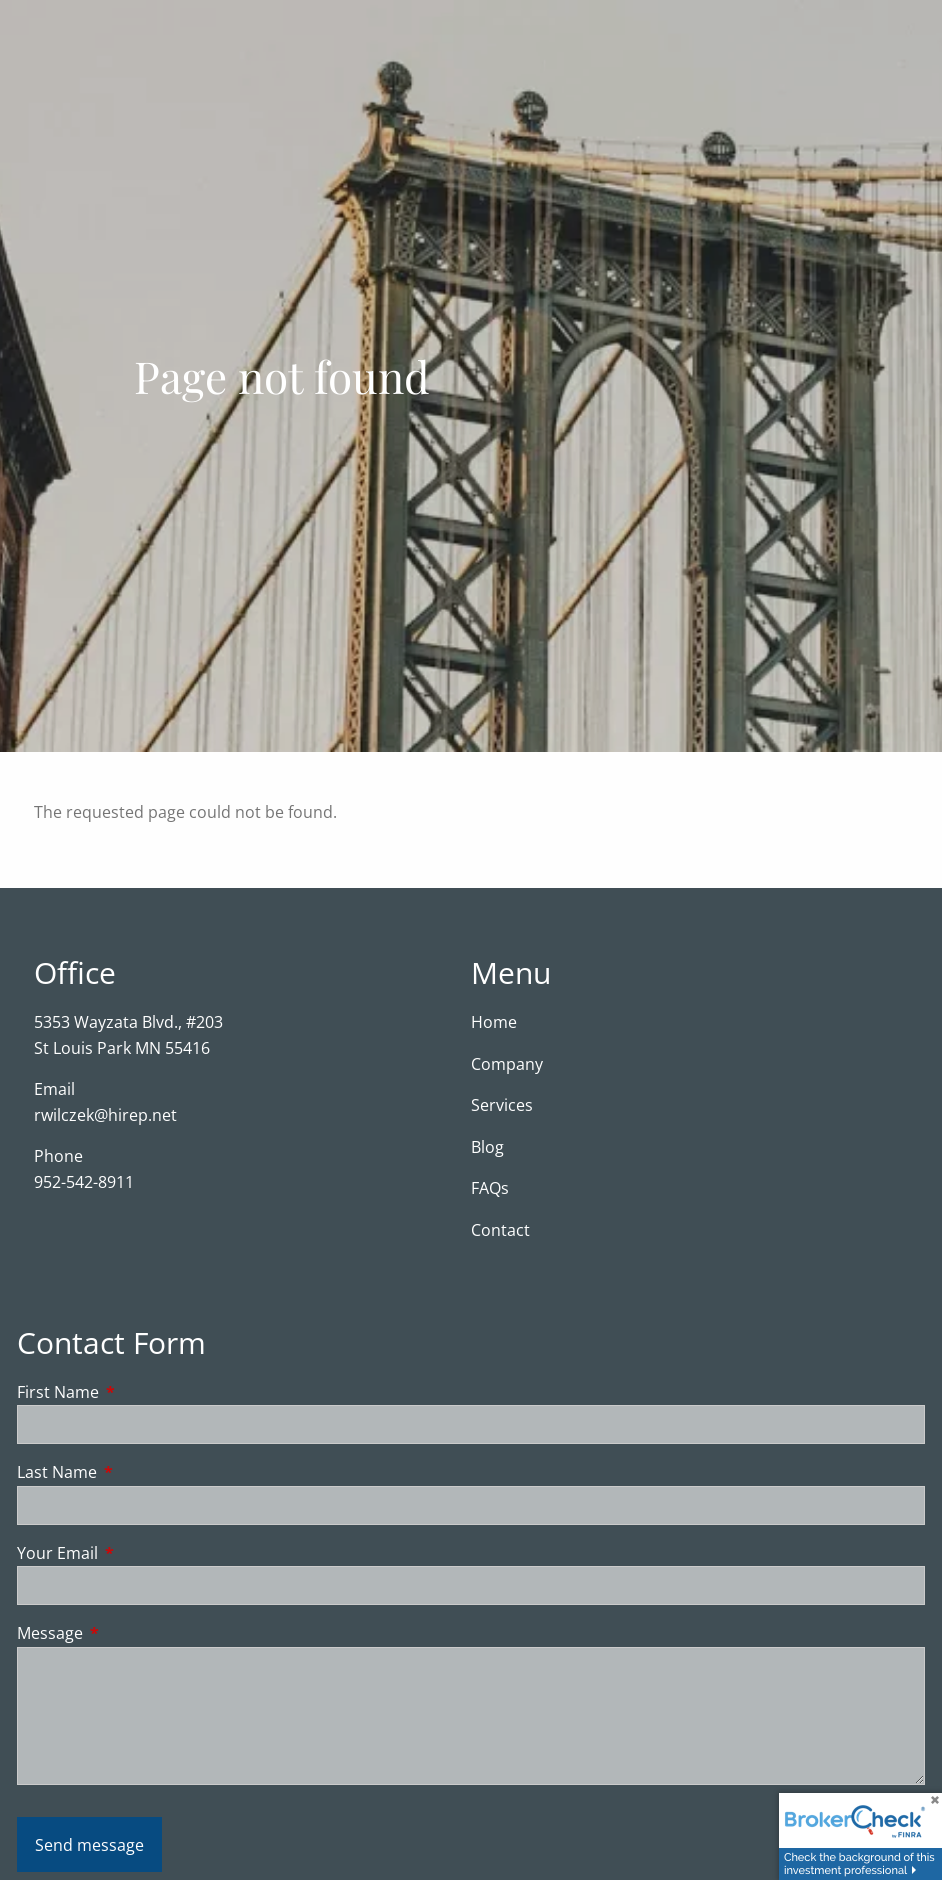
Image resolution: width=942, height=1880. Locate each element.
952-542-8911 (84, 1182)
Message (130, 1633)
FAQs (490, 1188)
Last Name (137, 1472)
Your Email (138, 1553)
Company (507, 1064)
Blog (487, 1147)
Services (502, 1105)
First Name (138, 1392)
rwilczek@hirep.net (105, 1115)
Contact (500, 1230)
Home (494, 1022)
